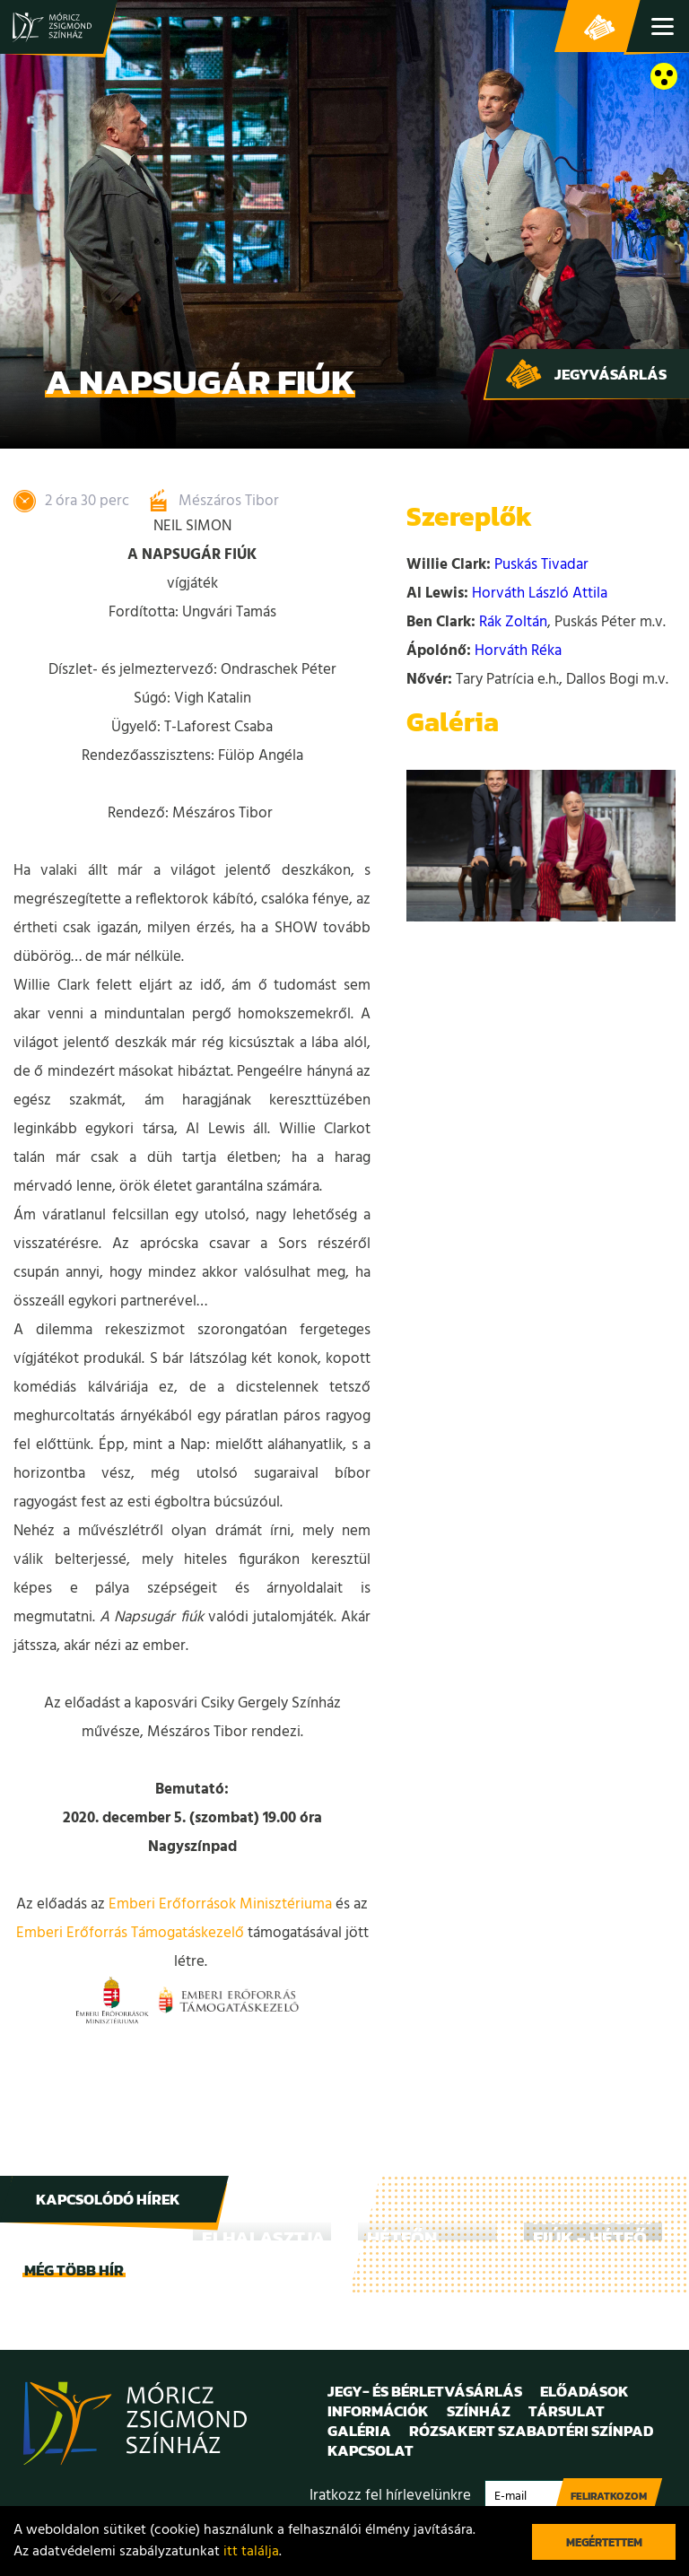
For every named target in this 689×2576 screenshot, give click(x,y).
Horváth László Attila (539, 593)
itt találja (251, 2551)
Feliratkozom (609, 2496)
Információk (378, 2411)
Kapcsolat (370, 2450)
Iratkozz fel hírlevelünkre (390, 2495)
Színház (478, 2411)
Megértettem (604, 2542)
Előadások (584, 2391)
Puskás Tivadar (541, 565)
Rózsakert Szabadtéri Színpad (531, 2430)
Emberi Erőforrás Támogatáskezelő (130, 1933)
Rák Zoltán (513, 622)
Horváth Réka (518, 651)
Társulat (566, 2411)
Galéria (359, 2430)
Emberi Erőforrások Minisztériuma (220, 1904)
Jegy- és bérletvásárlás (599, 27)
